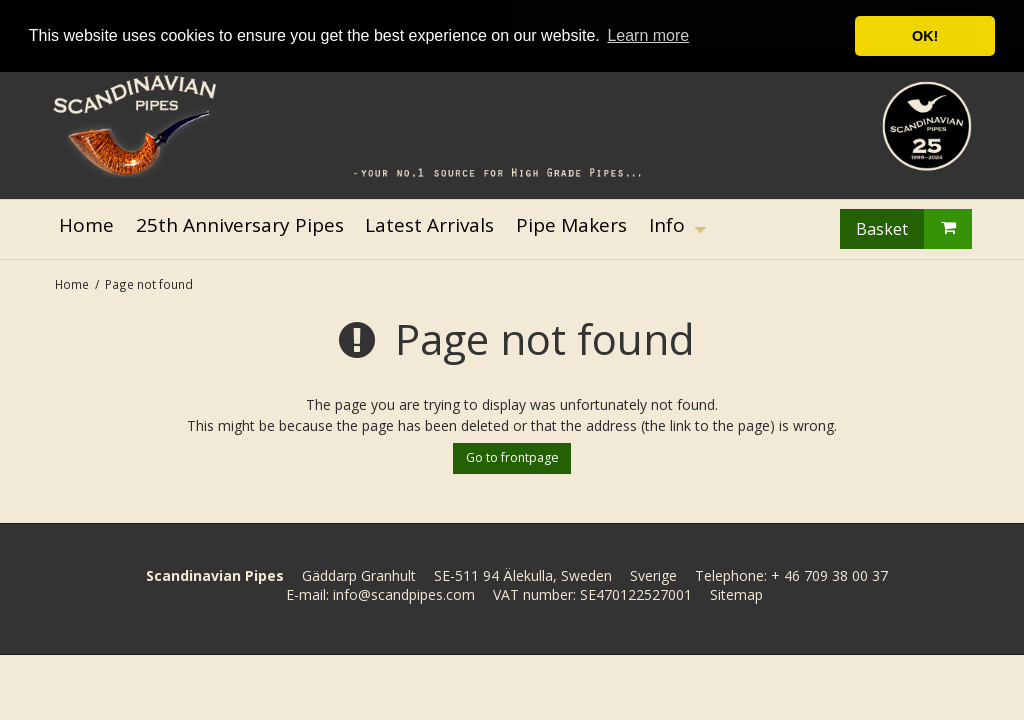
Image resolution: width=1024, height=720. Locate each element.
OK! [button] (925, 36)
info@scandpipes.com (404, 594)
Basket (914, 229)
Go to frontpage (512, 457)
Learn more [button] (648, 35)
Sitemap (736, 594)
